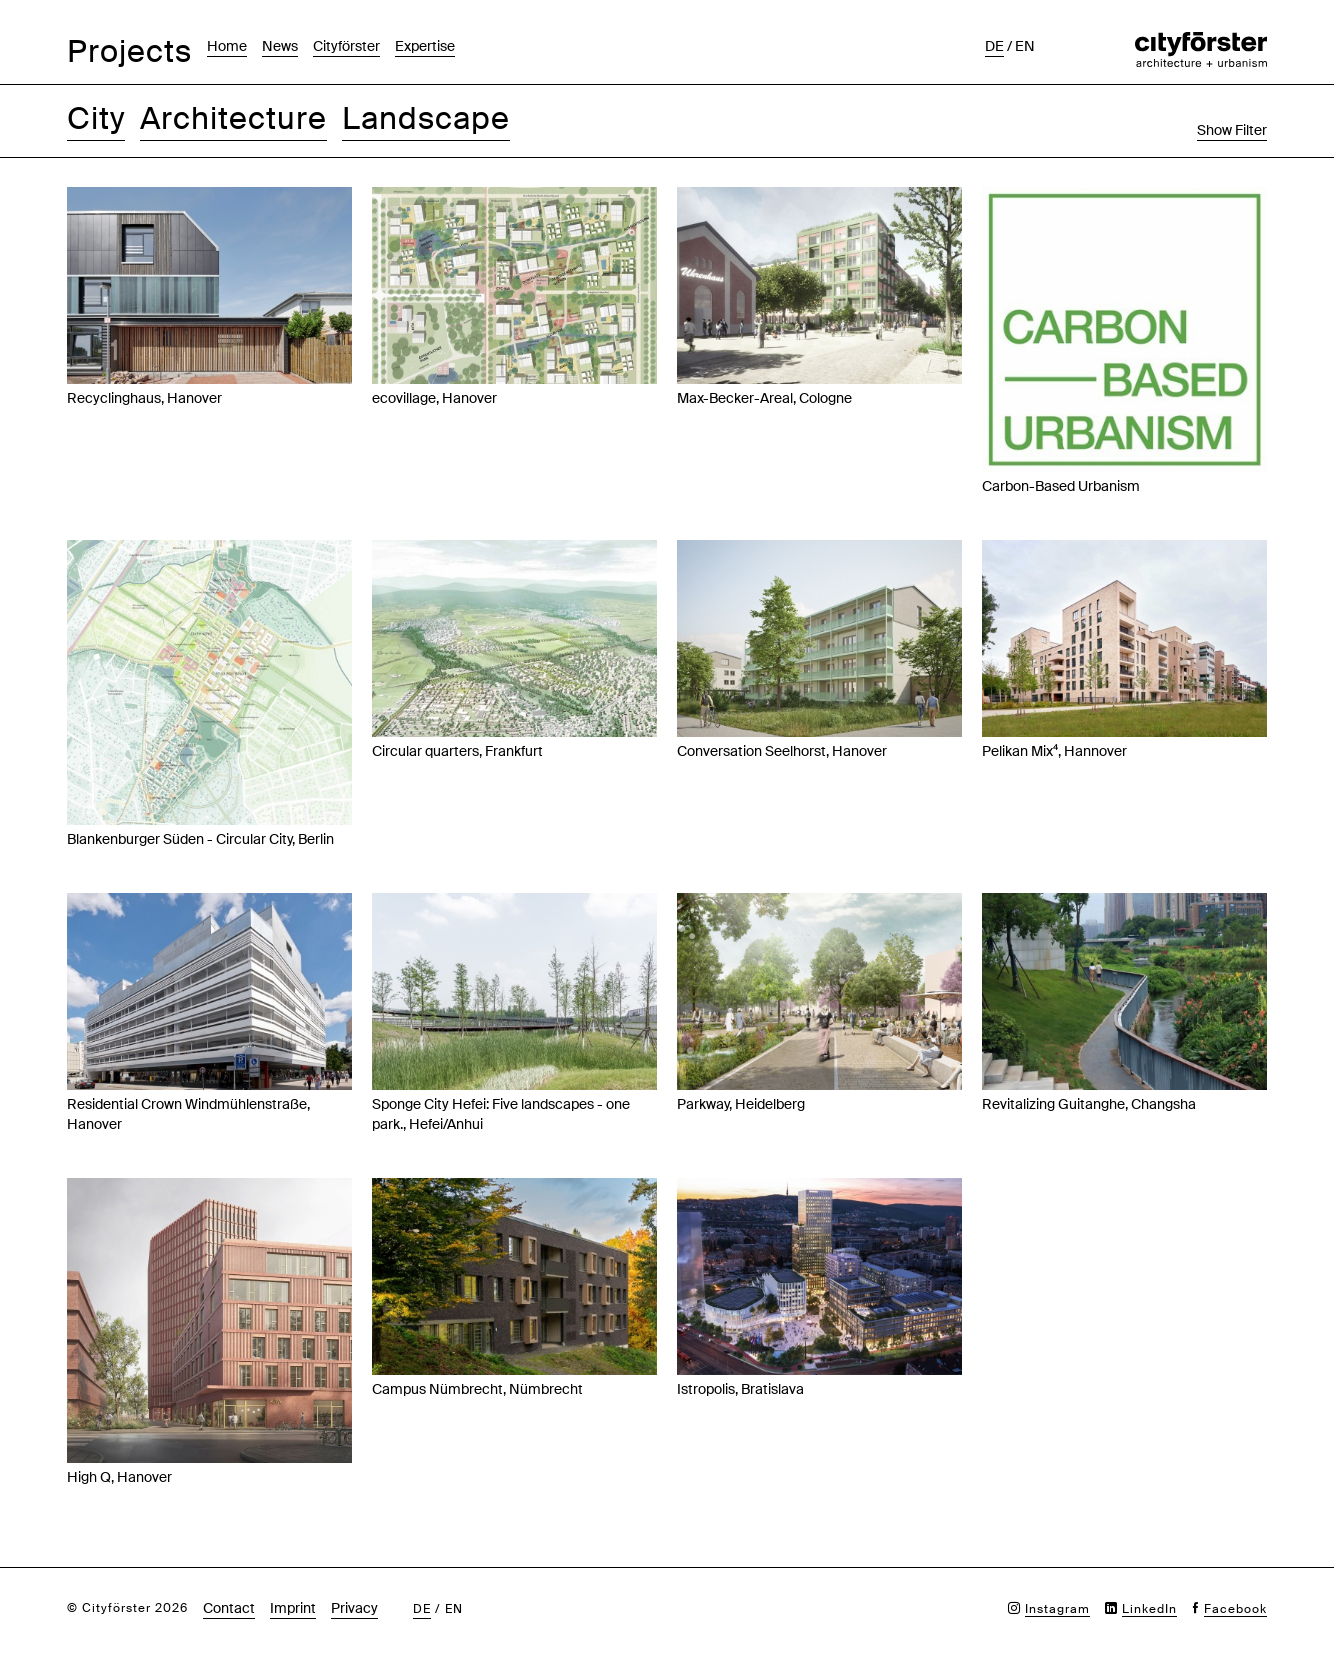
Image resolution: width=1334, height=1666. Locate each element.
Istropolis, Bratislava (740, 1389)
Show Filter (1232, 130)
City (96, 118)
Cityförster (346, 46)
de (994, 46)
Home (227, 46)
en (1025, 46)
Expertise (425, 46)
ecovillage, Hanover (434, 398)
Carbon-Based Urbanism (1061, 486)
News (280, 46)
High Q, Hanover (119, 1477)
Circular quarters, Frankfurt (457, 751)
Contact (229, 1608)
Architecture (233, 118)
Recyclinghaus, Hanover (144, 398)
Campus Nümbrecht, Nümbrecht (477, 1389)
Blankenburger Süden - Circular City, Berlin (200, 839)
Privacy (354, 1608)
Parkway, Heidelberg (741, 1104)
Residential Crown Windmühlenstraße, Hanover (188, 1114)
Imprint (293, 1608)
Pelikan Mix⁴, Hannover (1054, 751)
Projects (129, 51)
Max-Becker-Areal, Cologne (764, 398)
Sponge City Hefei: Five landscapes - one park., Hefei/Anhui (501, 1114)
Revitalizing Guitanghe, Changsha (1089, 1104)
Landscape (426, 118)
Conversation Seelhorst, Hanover (782, 751)
